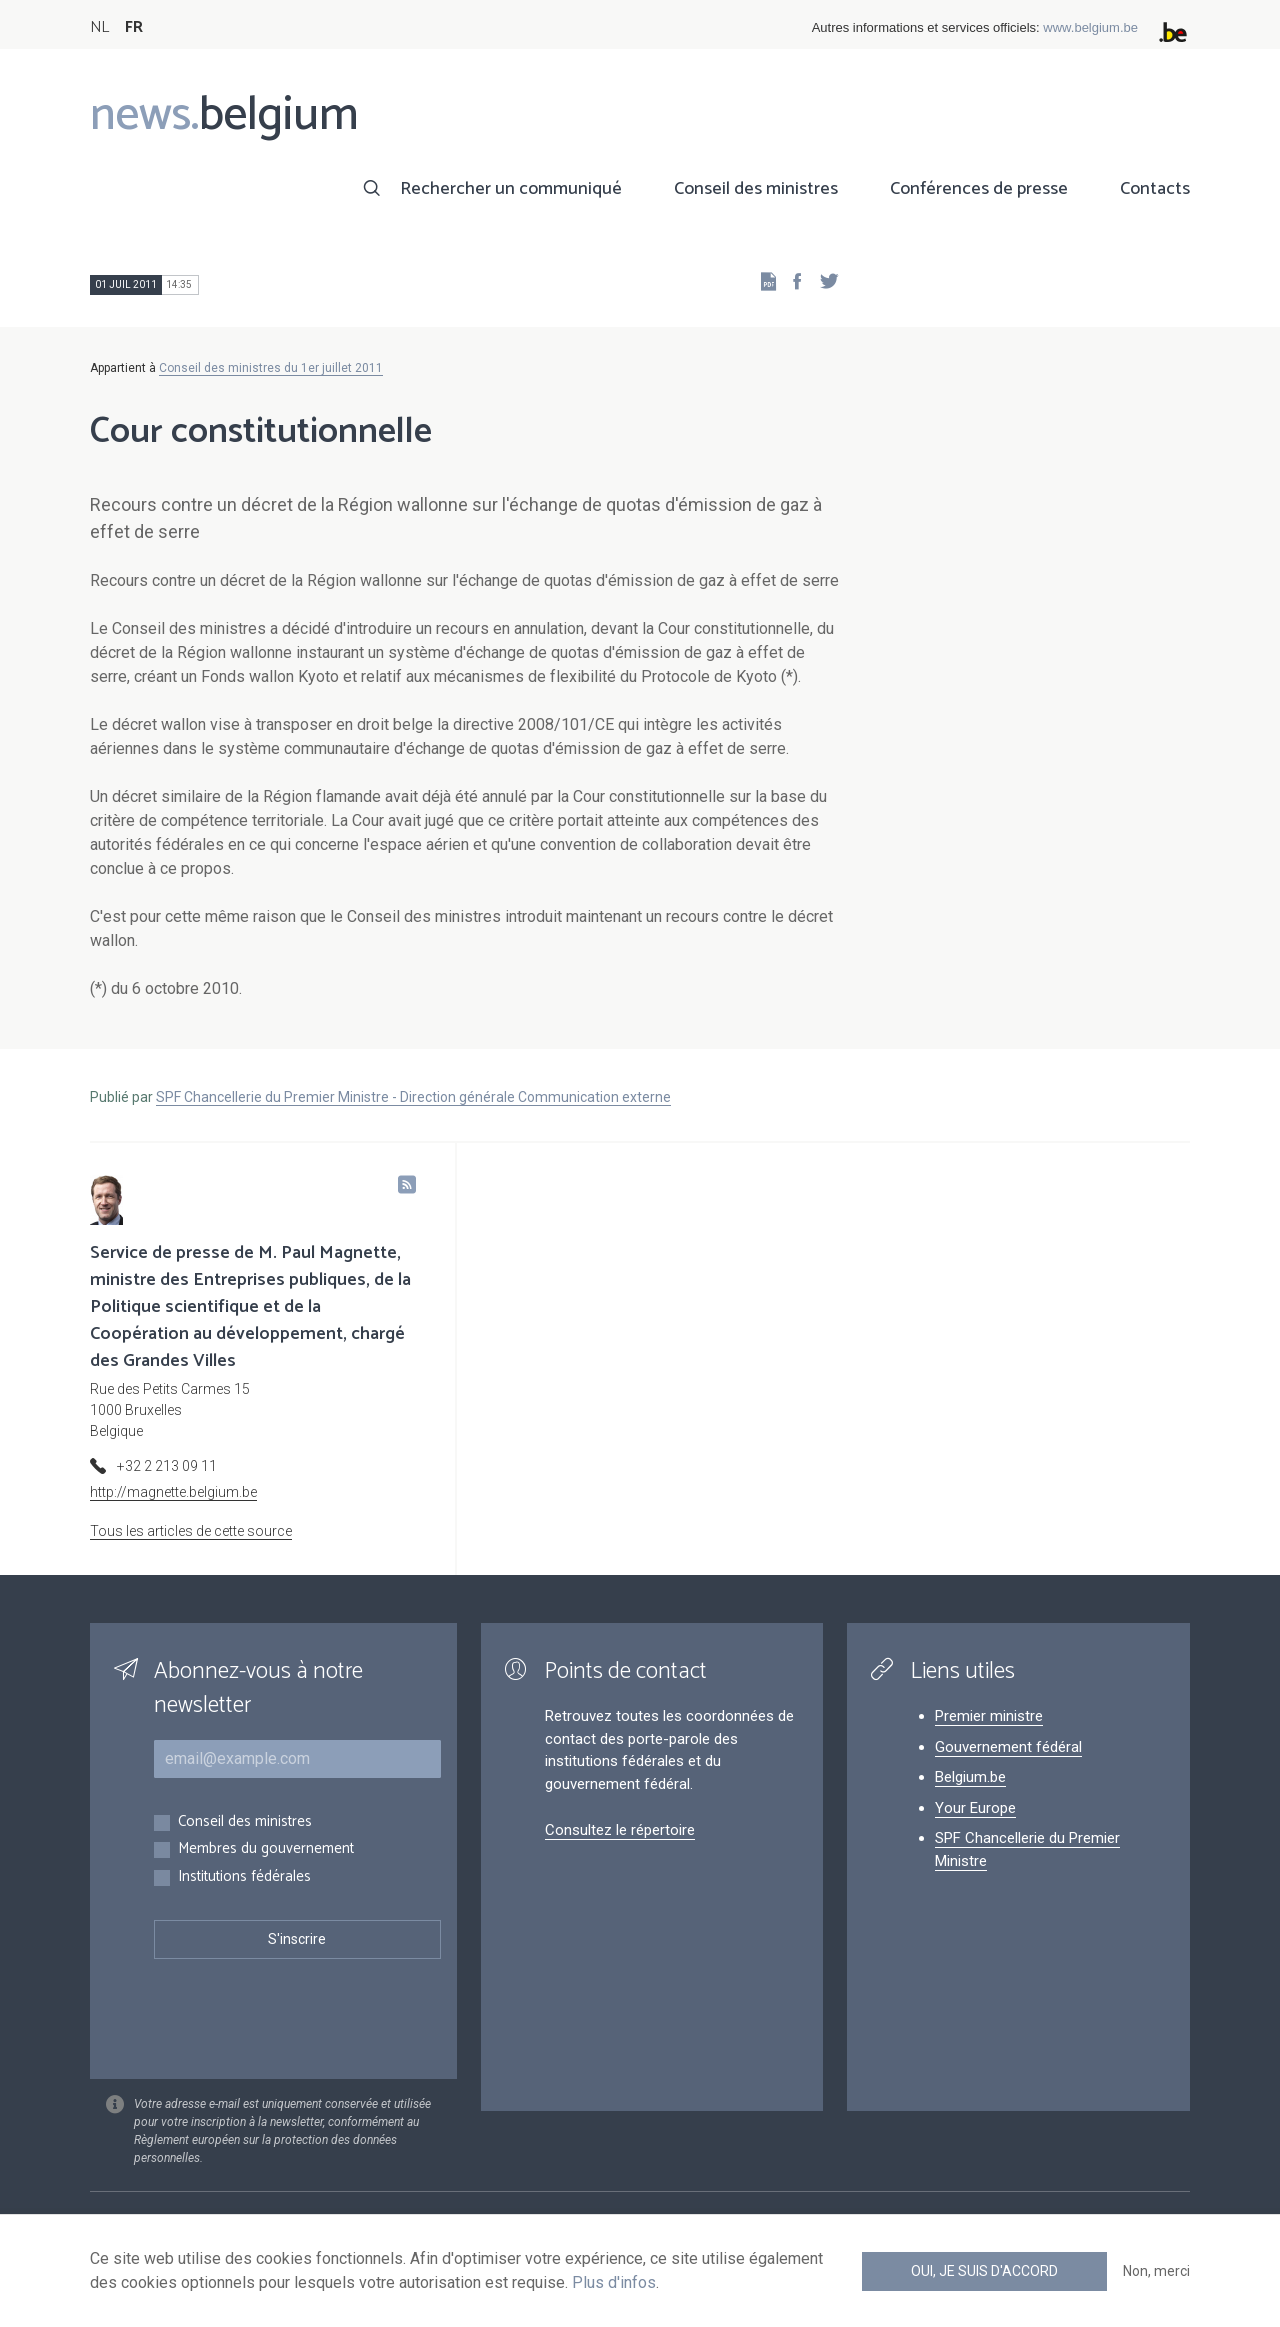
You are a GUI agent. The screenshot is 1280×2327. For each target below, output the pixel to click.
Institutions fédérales (244, 1877)
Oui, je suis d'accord (984, 2271)
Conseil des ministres (756, 189)
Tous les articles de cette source (191, 1531)
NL (99, 27)
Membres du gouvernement (266, 1849)
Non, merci (1156, 2271)
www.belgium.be (1090, 27)
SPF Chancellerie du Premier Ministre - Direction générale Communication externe (413, 1097)
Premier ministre (989, 1716)
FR (134, 27)
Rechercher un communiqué (511, 189)
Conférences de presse (979, 189)
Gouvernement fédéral (1008, 1747)
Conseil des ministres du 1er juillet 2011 (271, 368)
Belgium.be (970, 1777)
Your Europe (975, 1808)
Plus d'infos (614, 2282)
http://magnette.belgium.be (173, 1492)
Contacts (1155, 189)
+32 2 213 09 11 (167, 1466)
